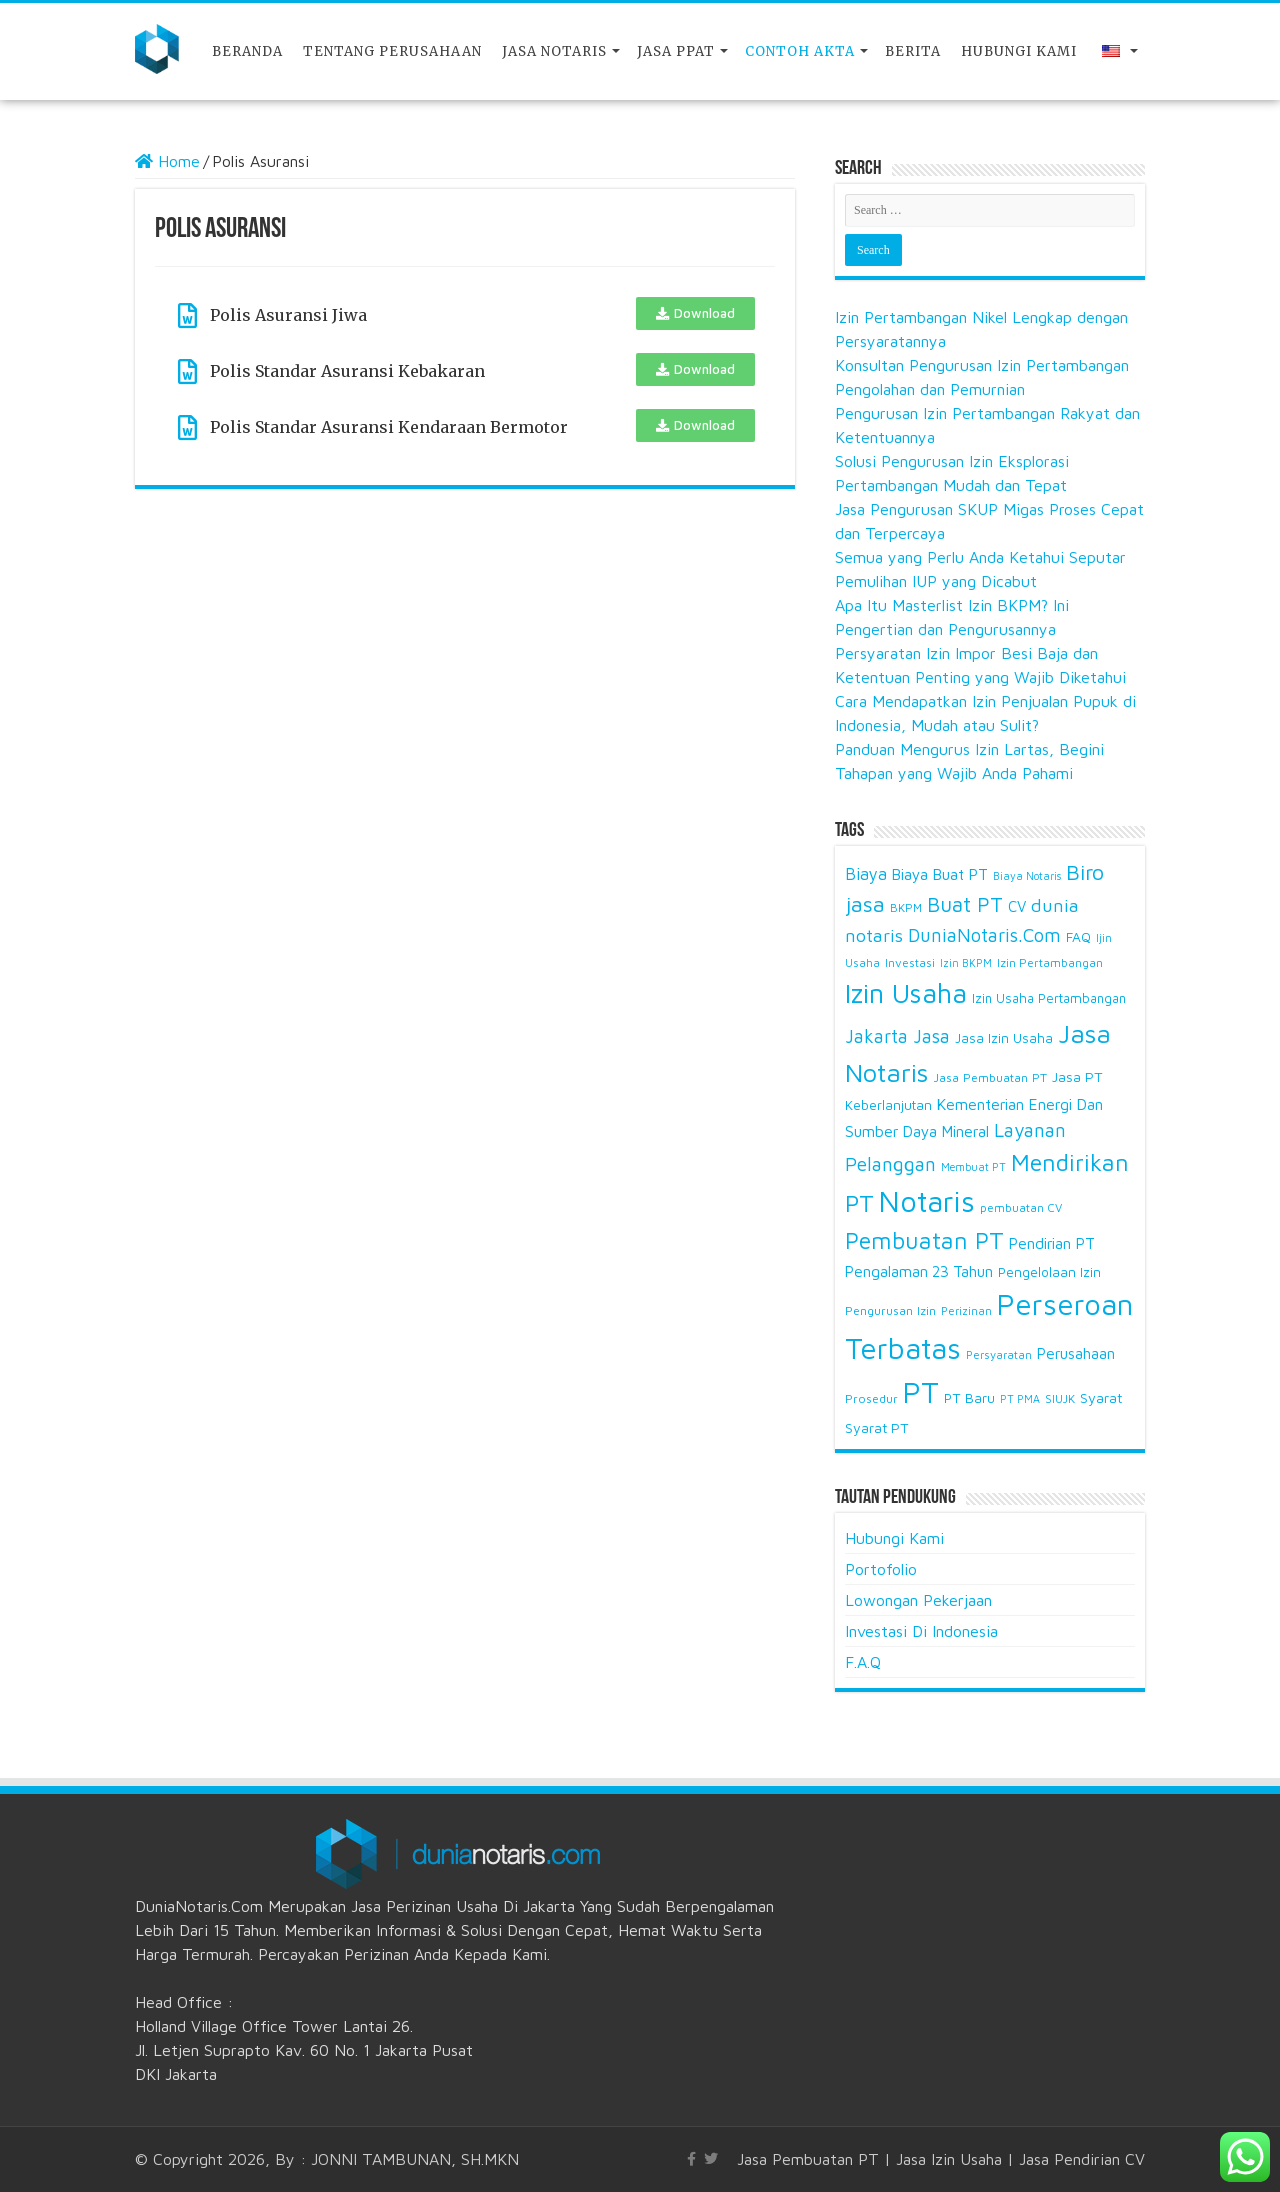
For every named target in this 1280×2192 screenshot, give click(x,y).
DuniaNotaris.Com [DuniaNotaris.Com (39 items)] (984, 935)
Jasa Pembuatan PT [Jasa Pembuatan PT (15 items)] (990, 1077)
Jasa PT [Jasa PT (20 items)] (1077, 1076)
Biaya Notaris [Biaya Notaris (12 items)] (1027, 876)
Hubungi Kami (1019, 51)
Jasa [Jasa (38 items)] (931, 1036)
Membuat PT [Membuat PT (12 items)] (973, 1167)
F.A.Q (863, 1662)
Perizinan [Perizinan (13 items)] (966, 1310)
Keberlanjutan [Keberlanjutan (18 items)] (888, 1105)
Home (167, 161)
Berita (913, 51)
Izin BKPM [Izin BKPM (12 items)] (966, 963)
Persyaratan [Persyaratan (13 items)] (999, 1354)
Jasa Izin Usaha (949, 2159)
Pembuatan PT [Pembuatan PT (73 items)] (924, 1240)
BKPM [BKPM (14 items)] (906, 907)
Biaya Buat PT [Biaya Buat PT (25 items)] (940, 874)
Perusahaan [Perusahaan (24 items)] (1076, 1353)
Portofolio (881, 1569)
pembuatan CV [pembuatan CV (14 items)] (1021, 1207)
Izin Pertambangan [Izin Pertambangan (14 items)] (1050, 962)
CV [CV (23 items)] (1017, 906)
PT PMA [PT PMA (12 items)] (1020, 1399)
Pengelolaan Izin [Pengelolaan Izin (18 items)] (1049, 1272)
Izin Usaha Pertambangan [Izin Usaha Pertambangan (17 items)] (1049, 998)
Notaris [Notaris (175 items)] (927, 1201)
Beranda (247, 51)
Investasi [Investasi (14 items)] (910, 962)
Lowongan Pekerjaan (918, 1600)
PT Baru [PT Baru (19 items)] (969, 1398)
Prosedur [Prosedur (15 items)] (871, 1398)
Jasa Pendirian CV (1082, 2159)
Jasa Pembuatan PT (808, 2159)
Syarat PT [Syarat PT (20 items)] (877, 1427)
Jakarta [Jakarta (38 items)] (876, 1036)
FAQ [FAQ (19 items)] (1078, 937)
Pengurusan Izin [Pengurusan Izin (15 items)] (890, 1310)
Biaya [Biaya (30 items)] (866, 874)
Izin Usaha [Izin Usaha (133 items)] (906, 993)
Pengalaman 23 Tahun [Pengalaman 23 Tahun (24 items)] (919, 1271)
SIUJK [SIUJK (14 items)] (1060, 1398)
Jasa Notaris (554, 51)
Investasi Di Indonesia (921, 1631)
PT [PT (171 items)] (921, 1392)
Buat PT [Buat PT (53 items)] (965, 904)
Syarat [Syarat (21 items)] (1101, 1397)
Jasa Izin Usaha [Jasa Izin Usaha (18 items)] (1004, 1038)
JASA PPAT (676, 51)
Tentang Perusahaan (392, 51)
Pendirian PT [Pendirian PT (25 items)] (1052, 1243)
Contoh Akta (800, 51)
